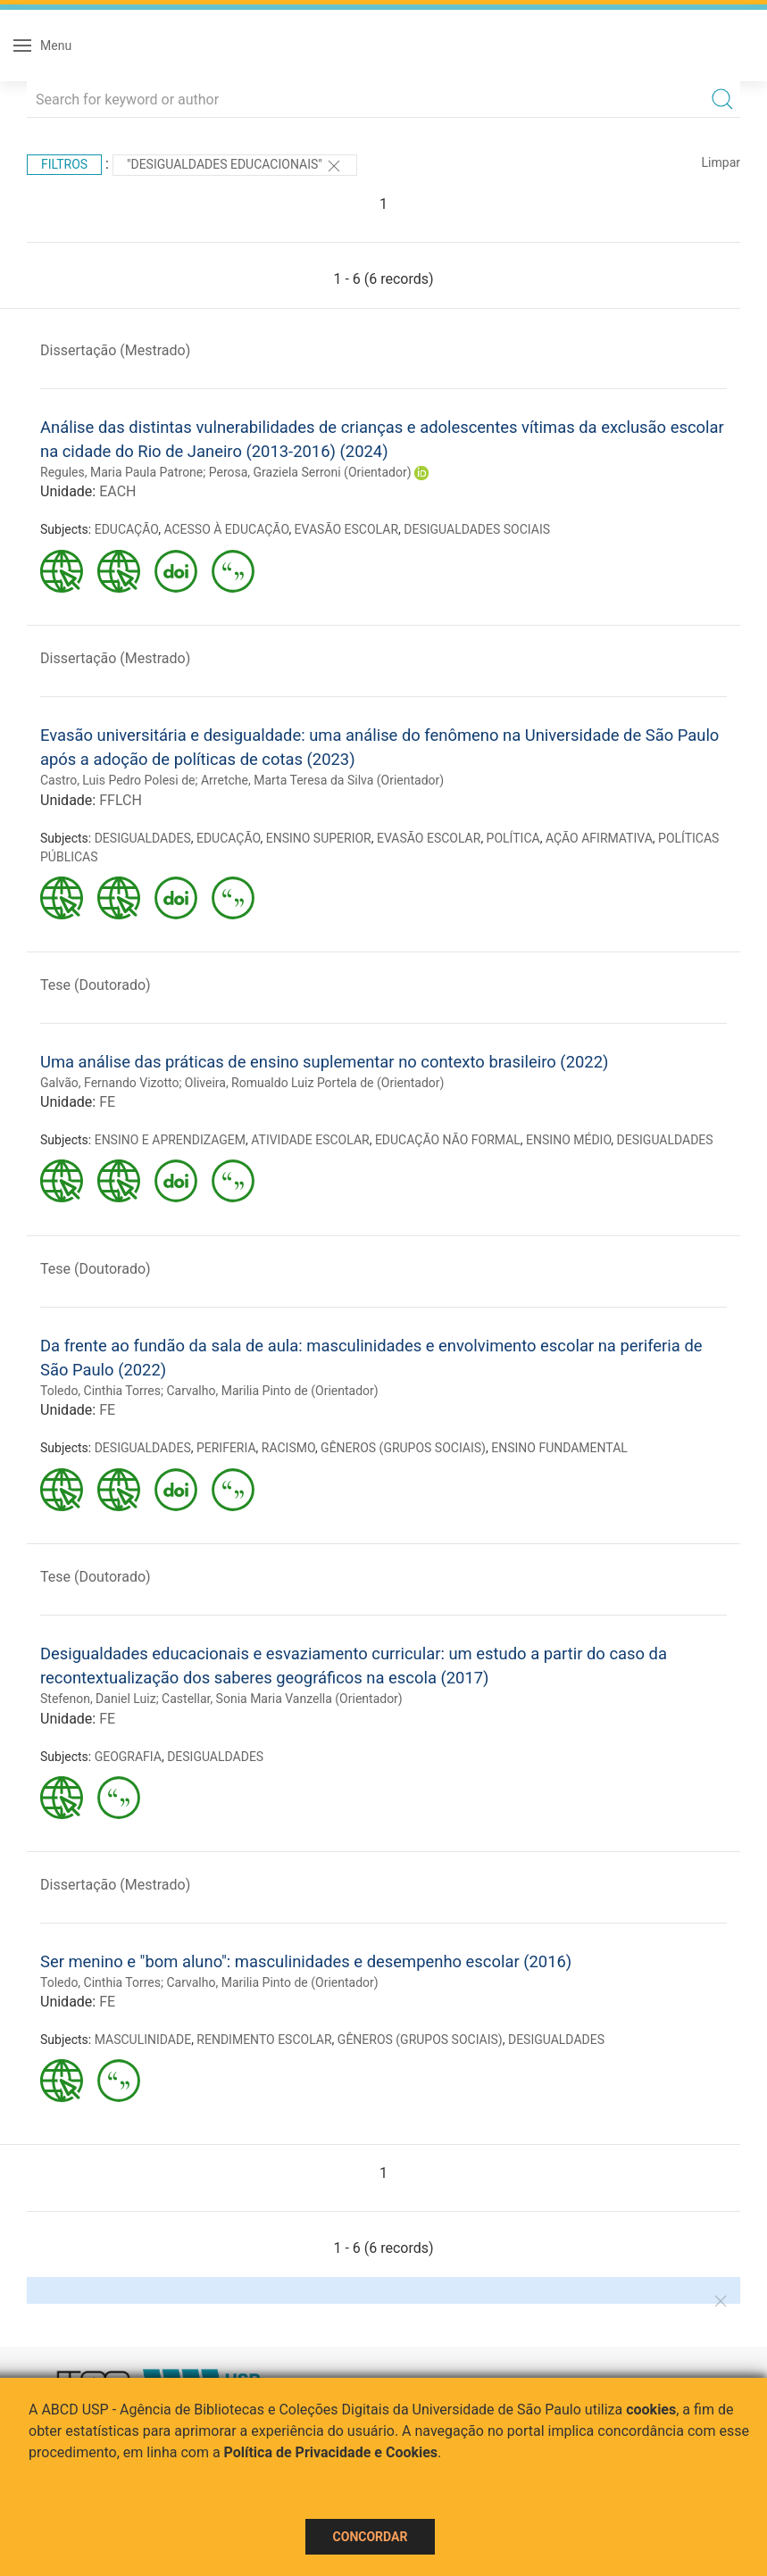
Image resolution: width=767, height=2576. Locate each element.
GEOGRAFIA (128, 1756)
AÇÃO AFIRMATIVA (599, 838)
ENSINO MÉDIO (568, 1140)
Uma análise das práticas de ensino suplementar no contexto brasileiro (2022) (324, 1061)
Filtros (64, 164)
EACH (117, 491)
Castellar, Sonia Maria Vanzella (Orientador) (282, 1698)
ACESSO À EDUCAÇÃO (225, 529)
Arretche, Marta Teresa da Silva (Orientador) (322, 780)
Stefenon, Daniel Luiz (98, 1698)
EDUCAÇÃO (127, 529)
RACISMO (288, 1448)
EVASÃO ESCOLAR (346, 529)
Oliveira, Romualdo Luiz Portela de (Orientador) (315, 1083)
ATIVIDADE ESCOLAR (310, 1140)
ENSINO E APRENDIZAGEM (170, 1140)
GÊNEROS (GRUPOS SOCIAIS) (403, 1448)
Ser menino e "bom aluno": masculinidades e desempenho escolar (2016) (305, 1961)
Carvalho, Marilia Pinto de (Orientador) (272, 1391)
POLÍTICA (513, 838)
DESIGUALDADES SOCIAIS (477, 529)
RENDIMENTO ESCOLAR (263, 2039)
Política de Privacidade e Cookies (331, 2452)
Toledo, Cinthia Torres (100, 1391)
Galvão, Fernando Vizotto (109, 1083)
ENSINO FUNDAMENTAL (559, 1448)
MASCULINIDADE (143, 2039)
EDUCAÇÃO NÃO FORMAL (448, 1140)
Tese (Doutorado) (95, 984)
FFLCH (120, 800)
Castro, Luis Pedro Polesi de (118, 780)
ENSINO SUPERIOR (318, 838)
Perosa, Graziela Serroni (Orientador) (310, 472)
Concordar (370, 2537)
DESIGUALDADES (143, 838)
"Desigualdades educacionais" (235, 166)
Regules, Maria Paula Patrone (121, 472)
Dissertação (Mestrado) (115, 350)
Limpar (721, 162)
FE (107, 1101)
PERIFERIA (226, 1448)
